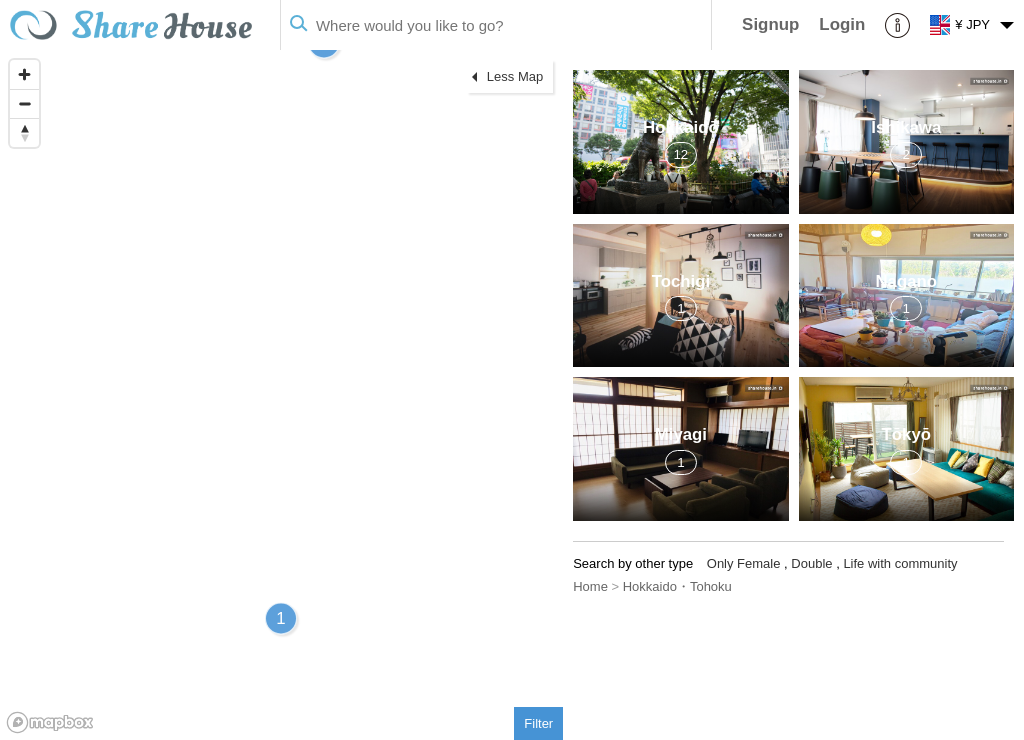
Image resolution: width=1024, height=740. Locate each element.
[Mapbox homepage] (50, 722)
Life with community (900, 563)
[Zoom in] (24, 74)
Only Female (744, 563)
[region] (281, 395)
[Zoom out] (24, 103)
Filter (538, 723)
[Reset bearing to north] (24, 132)
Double (811, 563)
